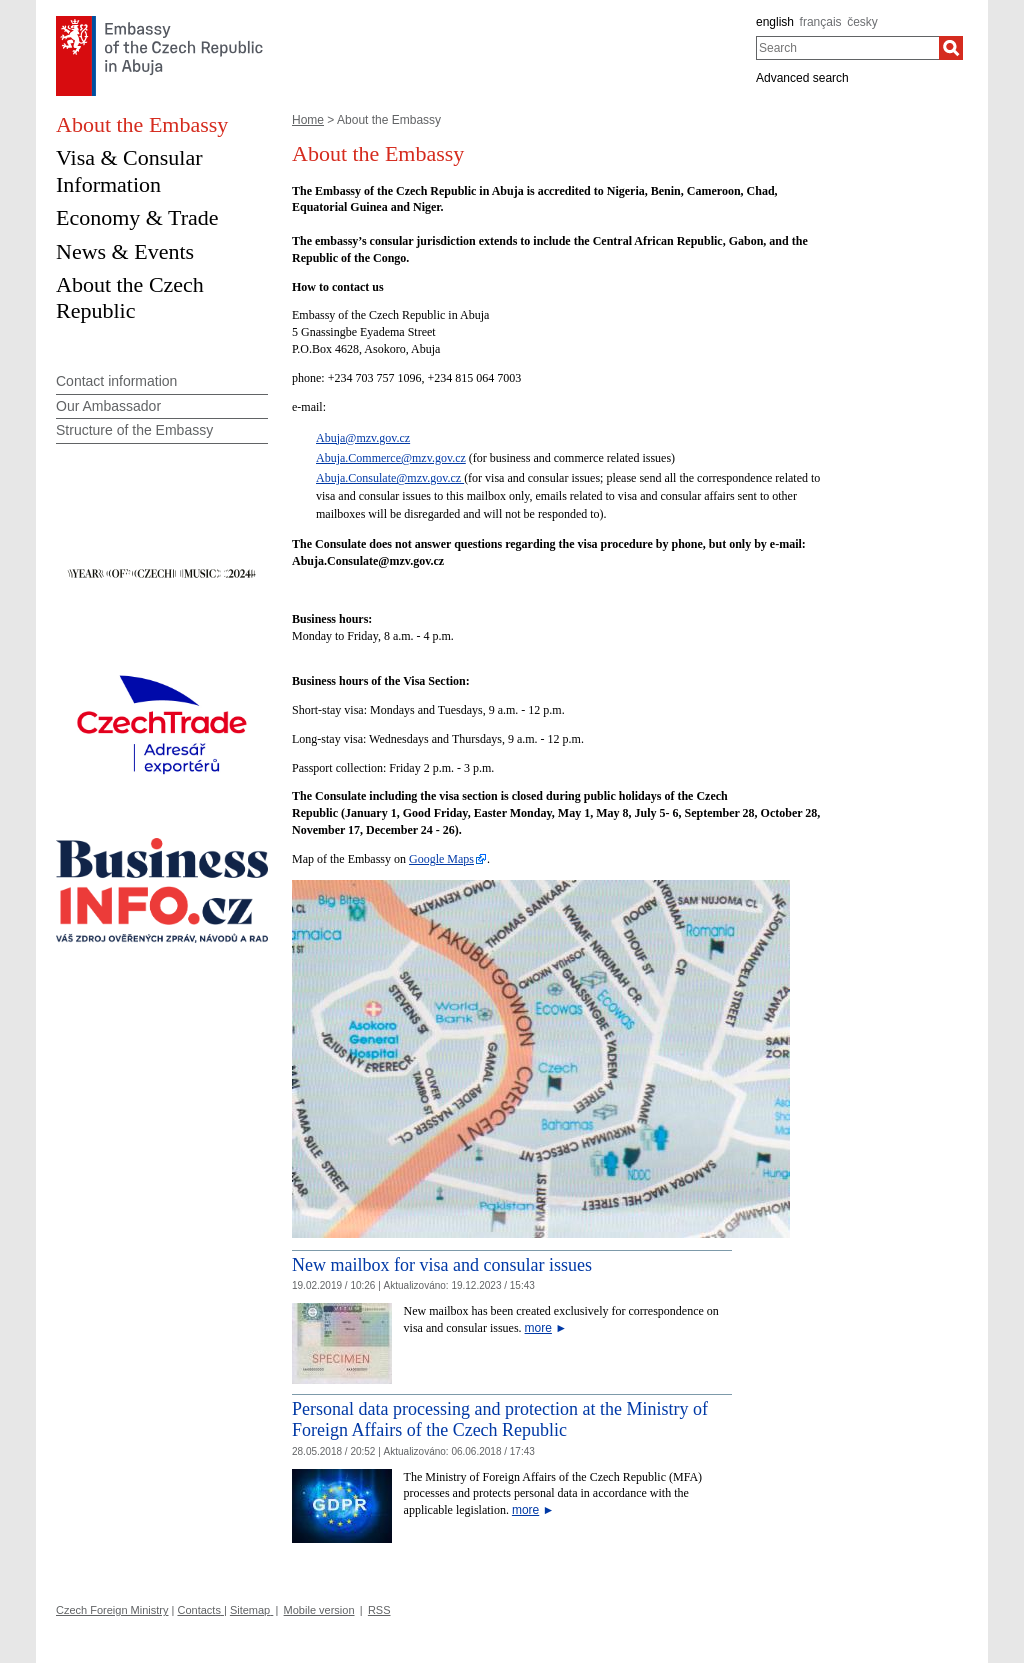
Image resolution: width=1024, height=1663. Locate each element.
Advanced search (802, 78)
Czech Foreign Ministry (112, 1610)
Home (308, 120)
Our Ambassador (108, 406)
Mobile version (319, 1610)
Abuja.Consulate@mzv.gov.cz (390, 478)
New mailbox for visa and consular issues (442, 1265)
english (775, 22)
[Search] (951, 48)
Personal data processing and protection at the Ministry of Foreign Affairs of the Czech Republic (500, 1420)
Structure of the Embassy (134, 430)
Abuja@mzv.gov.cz (363, 438)
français (821, 22)
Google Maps (441, 859)
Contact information (116, 381)
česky (862, 22)
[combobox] (847, 48)
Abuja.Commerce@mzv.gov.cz (391, 458)
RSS (379, 1610)
